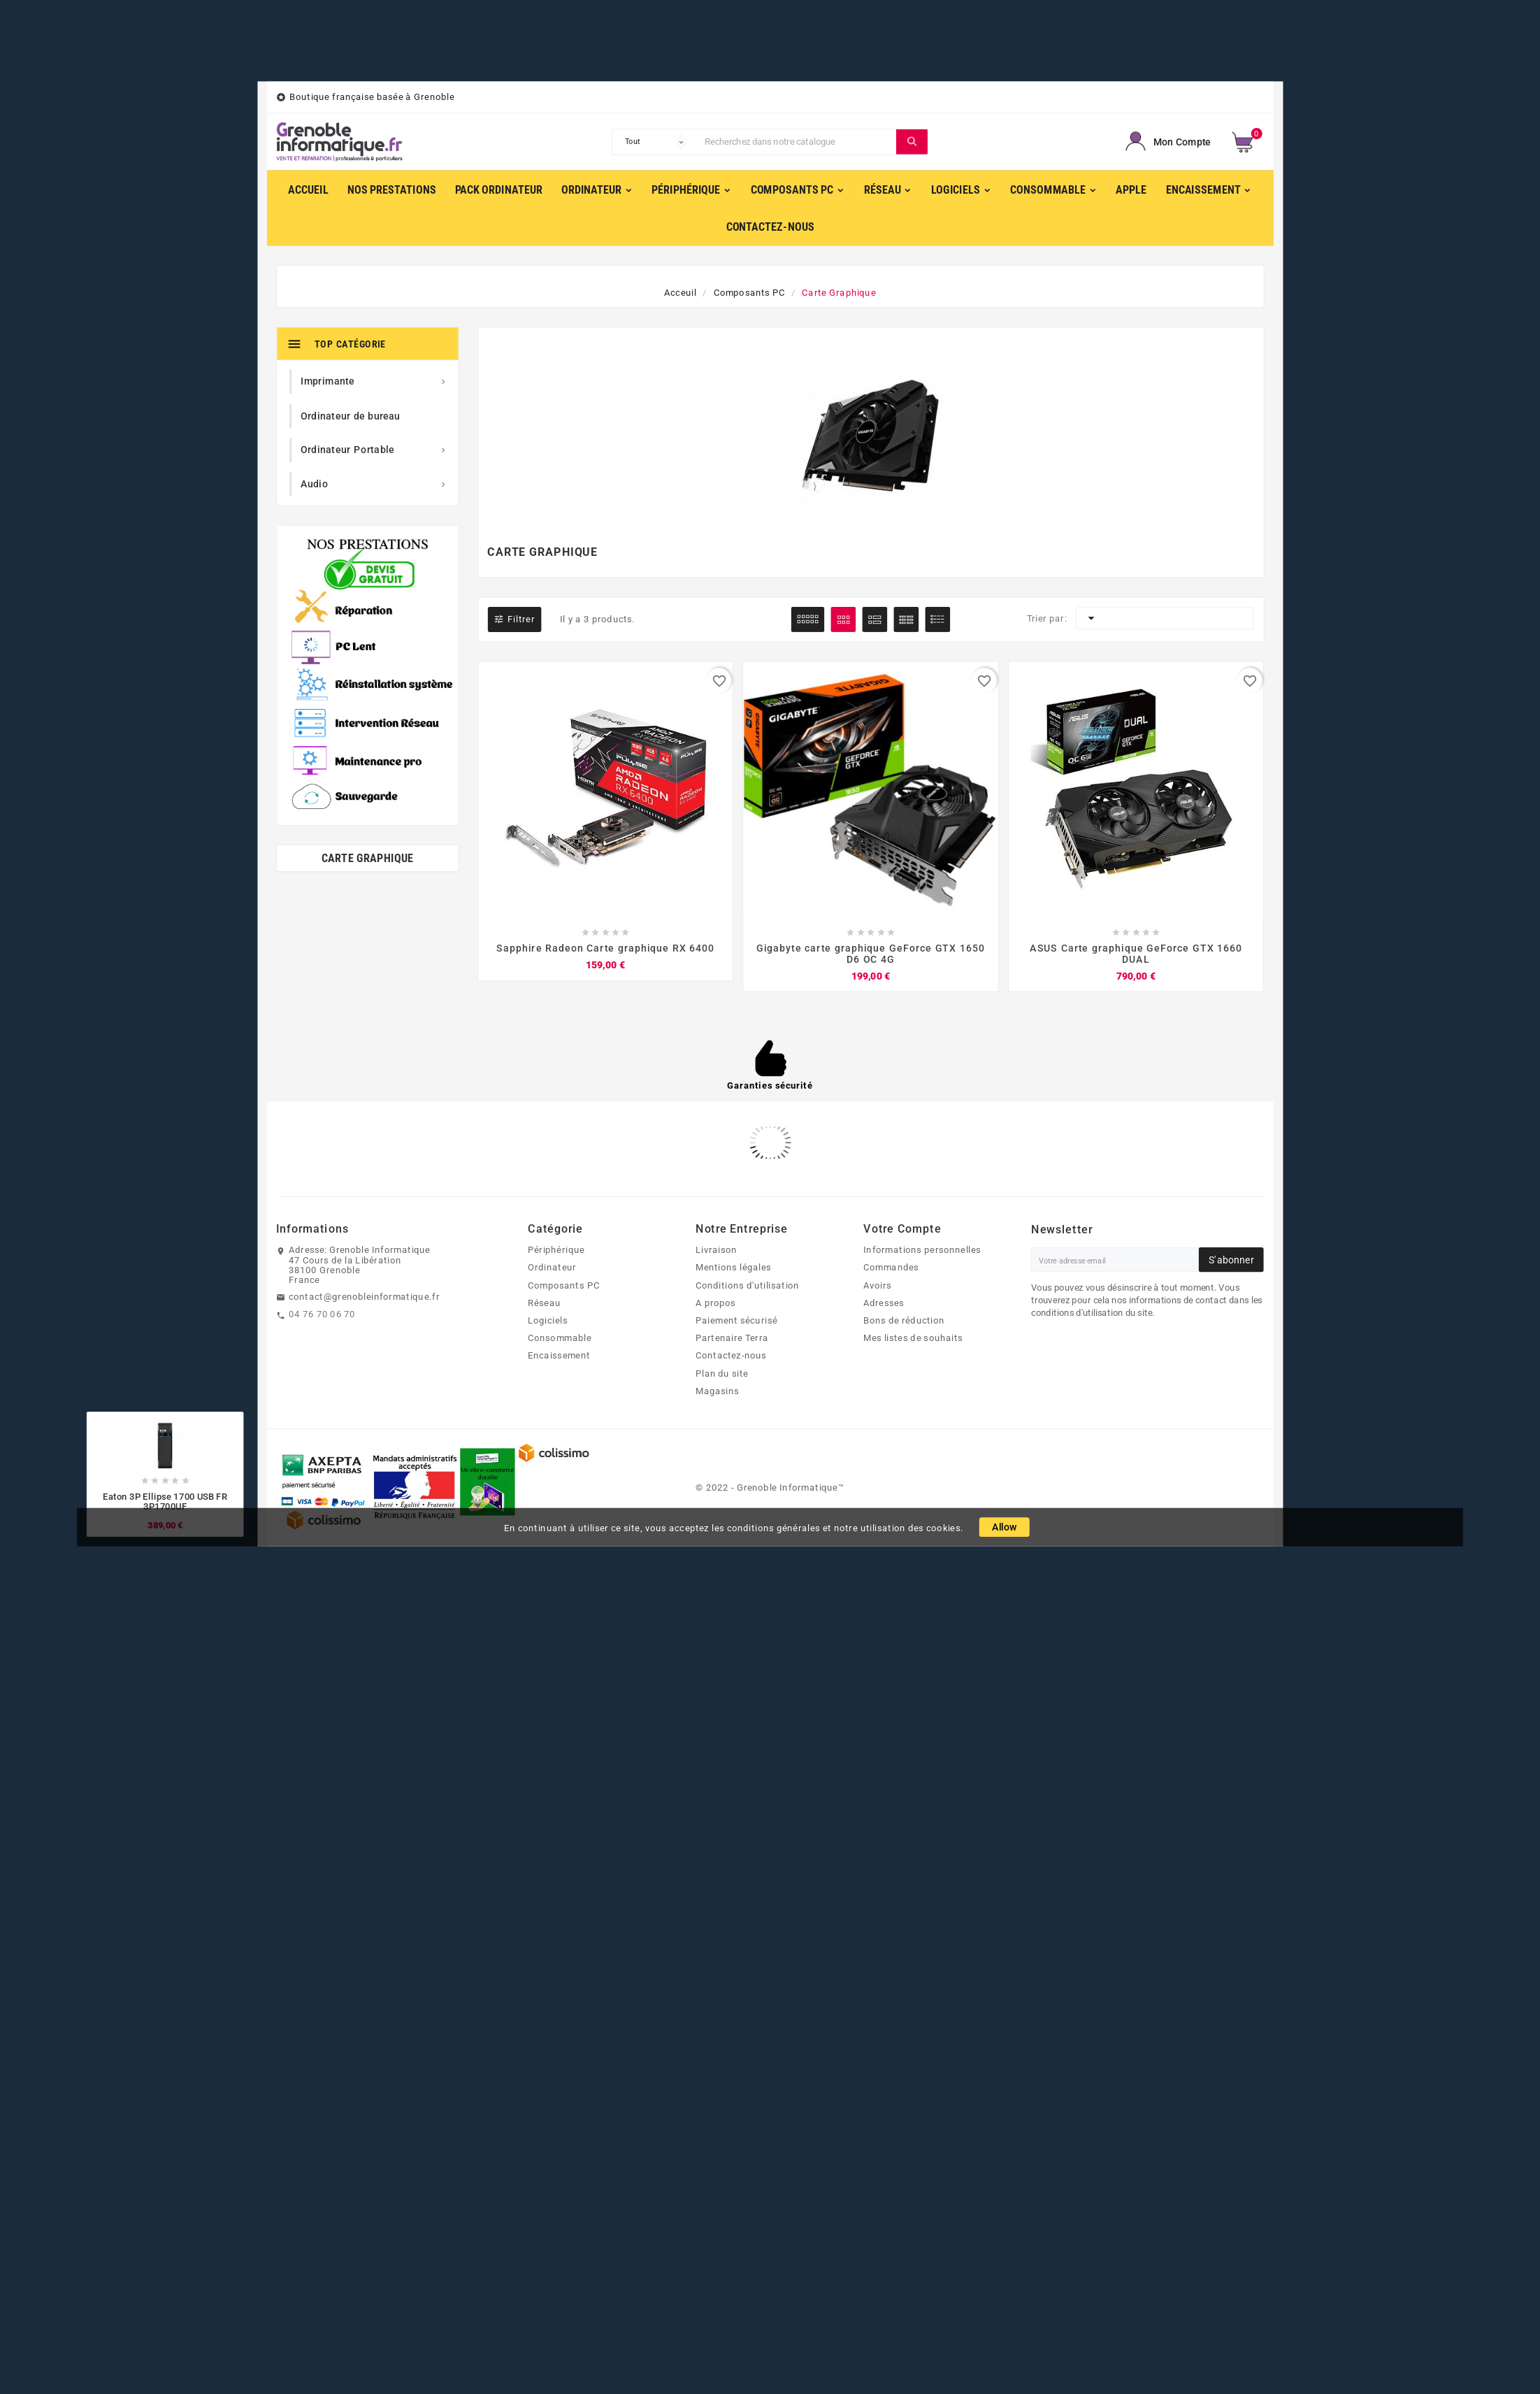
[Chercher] (797, 142)
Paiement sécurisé (736, 1321)
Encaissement (559, 1356)
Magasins (717, 1391)
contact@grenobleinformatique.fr (364, 1296)
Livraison (716, 1250)
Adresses (884, 1302)
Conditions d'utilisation (748, 1285)
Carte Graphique (368, 858)
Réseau (544, 1302)
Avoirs (877, 1285)
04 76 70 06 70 (322, 1314)
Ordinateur (552, 1268)
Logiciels (548, 1321)
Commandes (891, 1268)
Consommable (559, 1338)
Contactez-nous (731, 1356)
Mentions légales (733, 1268)
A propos (716, 1302)
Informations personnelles (922, 1250)
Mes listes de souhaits (913, 1338)
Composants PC (564, 1285)
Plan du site (722, 1373)
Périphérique (556, 1250)
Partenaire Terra (732, 1338)
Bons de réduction (903, 1321)
